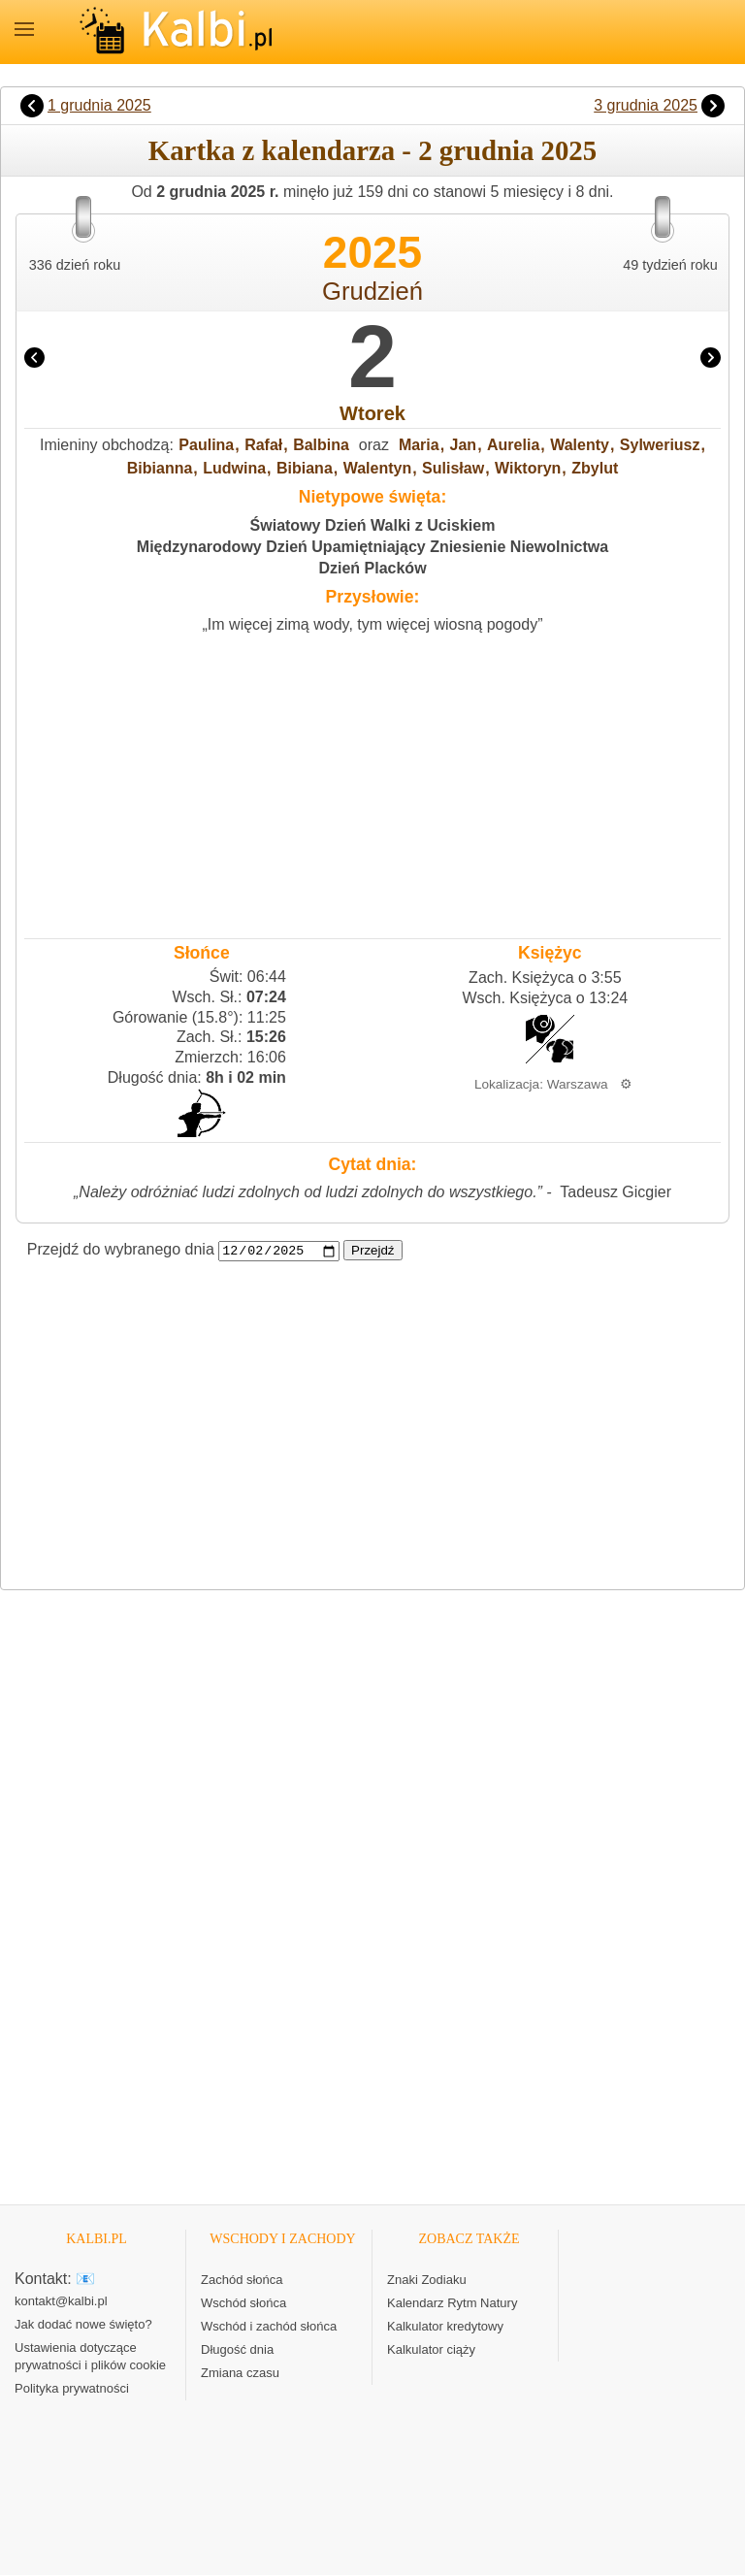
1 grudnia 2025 (99, 105)
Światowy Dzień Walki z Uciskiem (373, 525)
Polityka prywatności (72, 2389)
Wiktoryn (528, 468)
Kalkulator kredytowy (445, 2327)
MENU (24, 29)
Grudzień (372, 291)
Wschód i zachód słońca (269, 2327)
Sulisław (453, 468)
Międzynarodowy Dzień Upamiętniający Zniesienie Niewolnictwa (372, 546)
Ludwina (234, 468)
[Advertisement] (372, 781)
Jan (463, 445)
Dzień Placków (372, 568)
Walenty (579, 445)
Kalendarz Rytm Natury (452, 2304)
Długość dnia (237, 2350)
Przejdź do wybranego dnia (120, 1250)
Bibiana (304, 468)
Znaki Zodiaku (427, 2280)
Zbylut (594, 468)
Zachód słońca (242, 2280)
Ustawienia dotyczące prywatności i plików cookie (90, 2357)
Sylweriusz (660, 445)
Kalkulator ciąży (431, 2350)
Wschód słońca (243, 2304)
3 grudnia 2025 (645, 105)
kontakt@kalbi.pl (61, 2302)
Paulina (206, 445)
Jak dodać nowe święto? (83, 2325)
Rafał (263, 445)
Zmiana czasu (240, 2373)
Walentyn (377, 468)
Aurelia (513, 445)
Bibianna (160, 468)
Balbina (321, 445)
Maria (419, 445)
